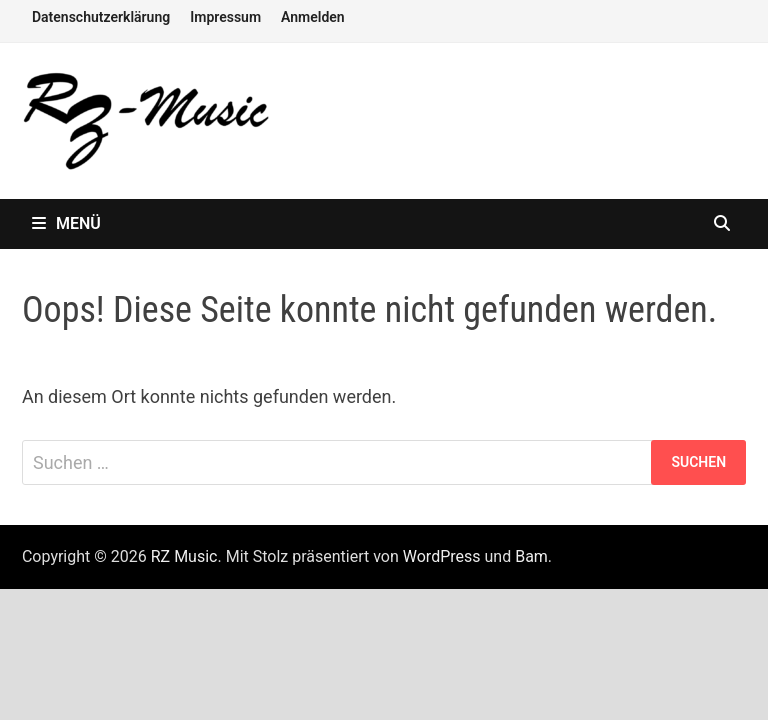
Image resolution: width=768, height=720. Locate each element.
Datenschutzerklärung (101, 17)
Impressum (225, 17)
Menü (66, 223)
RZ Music (184, 556)
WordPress (442, 556)
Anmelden (313, 17)
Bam (531, 556)
